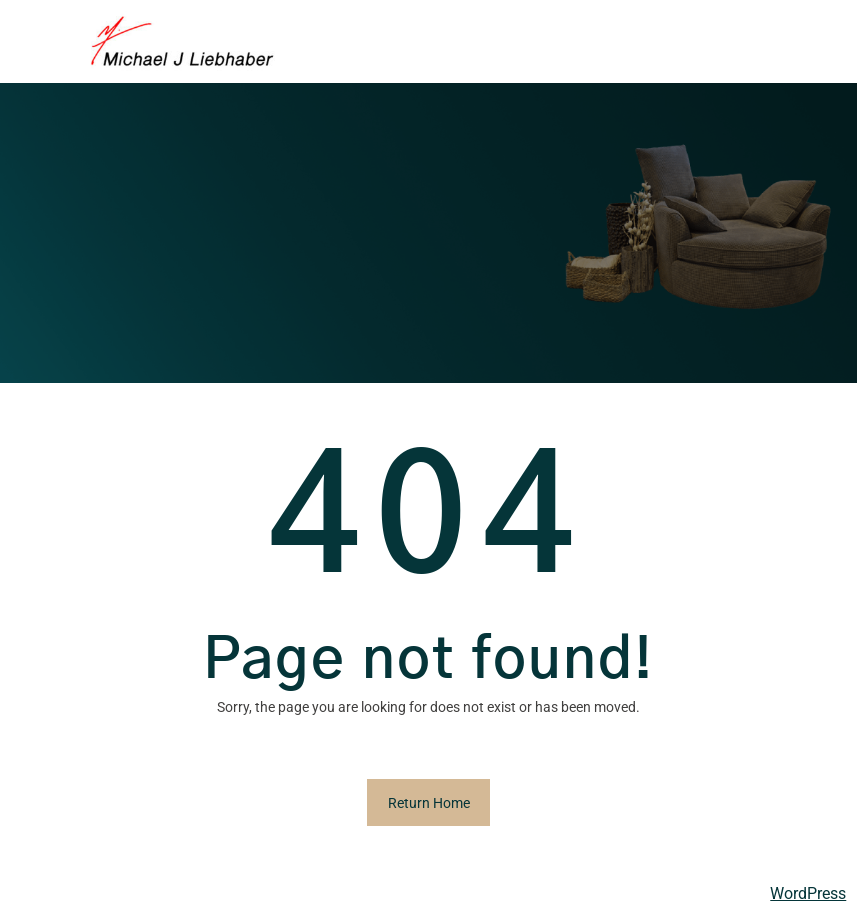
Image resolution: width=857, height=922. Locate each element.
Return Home (429, 803)
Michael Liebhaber (81, 893)
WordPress (808, 893)
